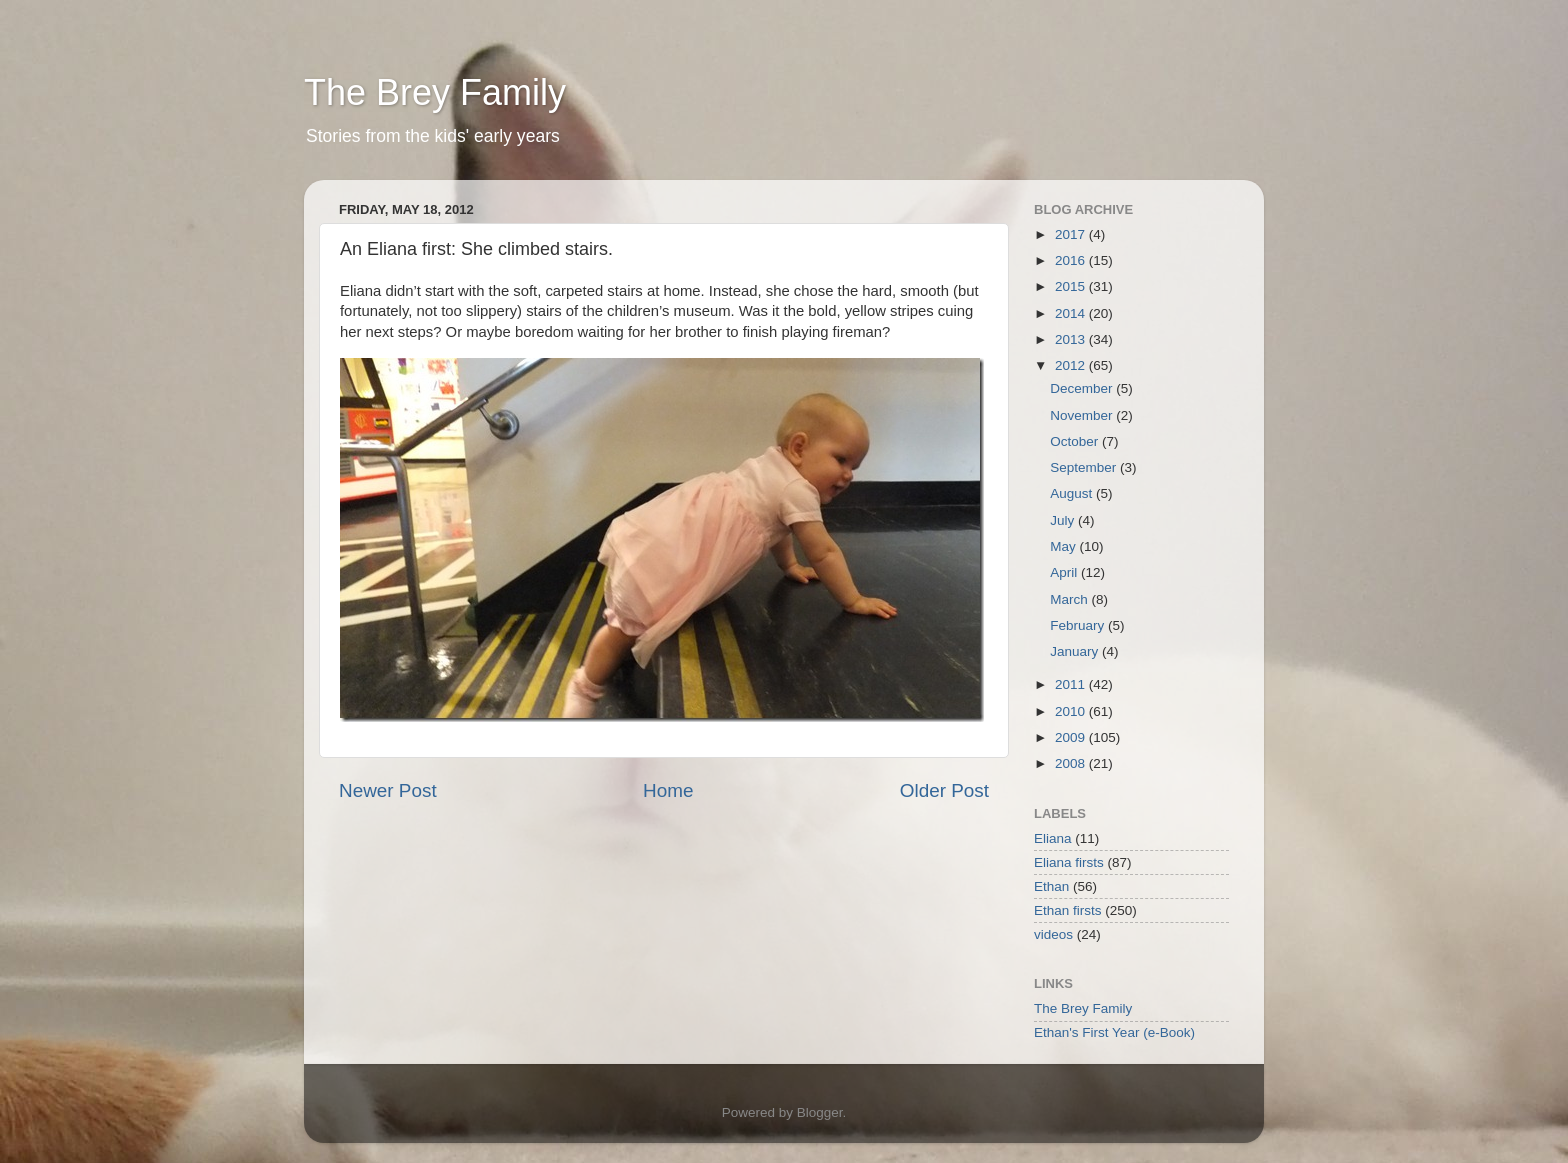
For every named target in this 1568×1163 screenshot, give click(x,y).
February (1079, 625)
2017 (1072, 234)
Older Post (944, 790)
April (1065, 572)
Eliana (1053, 838)
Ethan (1051, 886)
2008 (1072, 763)
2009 (1072, 737)
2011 (1072, 684)
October (1076, 441)
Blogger (820, 1112)
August (1073, 493)
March (1070, 599)
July (1064, 520)
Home (668, 790)
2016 (1072, 260)
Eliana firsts (1069, 862)
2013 (1072, 339)
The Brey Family (435, 92)
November (1083, 415)
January (1076, 651)
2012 (1072, 365)
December (1083, 388)
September (1085, 467)
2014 (1072, 313)
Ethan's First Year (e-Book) (1114, 1032)
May (1064, 546)
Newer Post (388, 790)
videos (1053, 934)
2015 (1072, 286)
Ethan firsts (1068, 910)
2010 (1072, 711)
